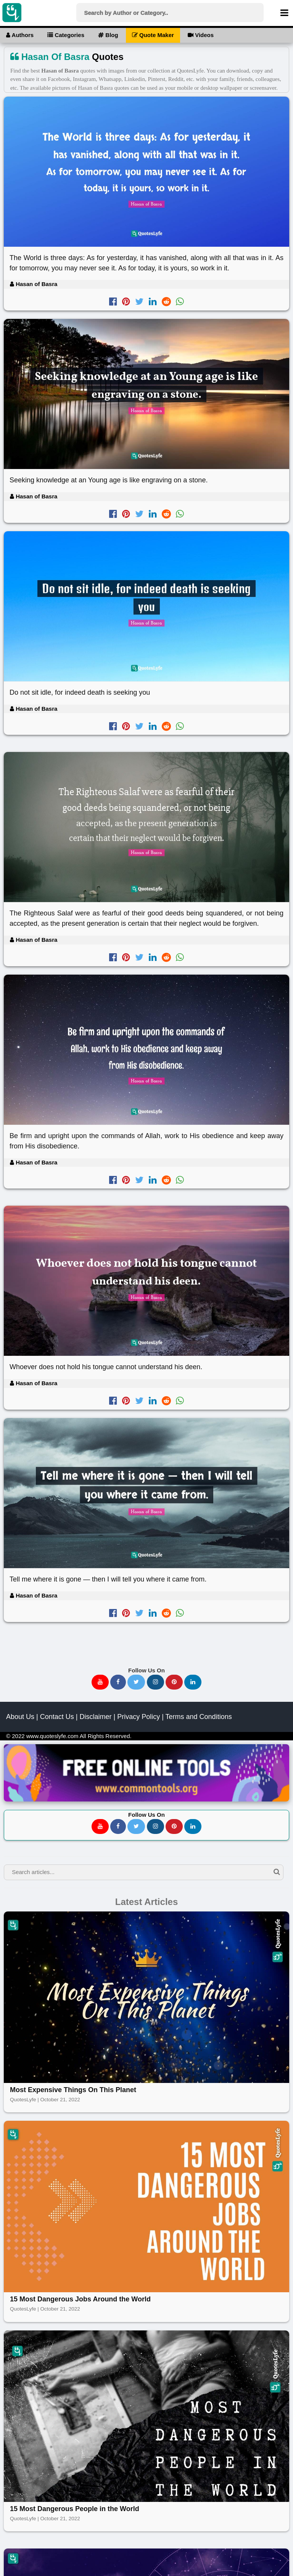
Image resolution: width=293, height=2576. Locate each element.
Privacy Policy (138, 1717)
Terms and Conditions (199, 1717)
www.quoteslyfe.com (52, 1736)
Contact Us (57, 1717)
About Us (20, 1717)
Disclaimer (95, 1717)
